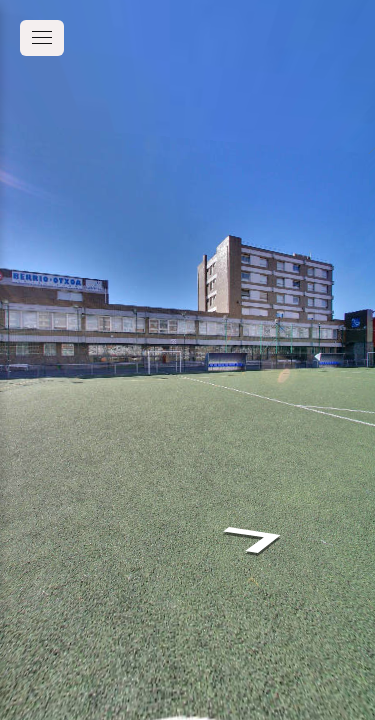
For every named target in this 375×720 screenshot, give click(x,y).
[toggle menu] (42, 38)
